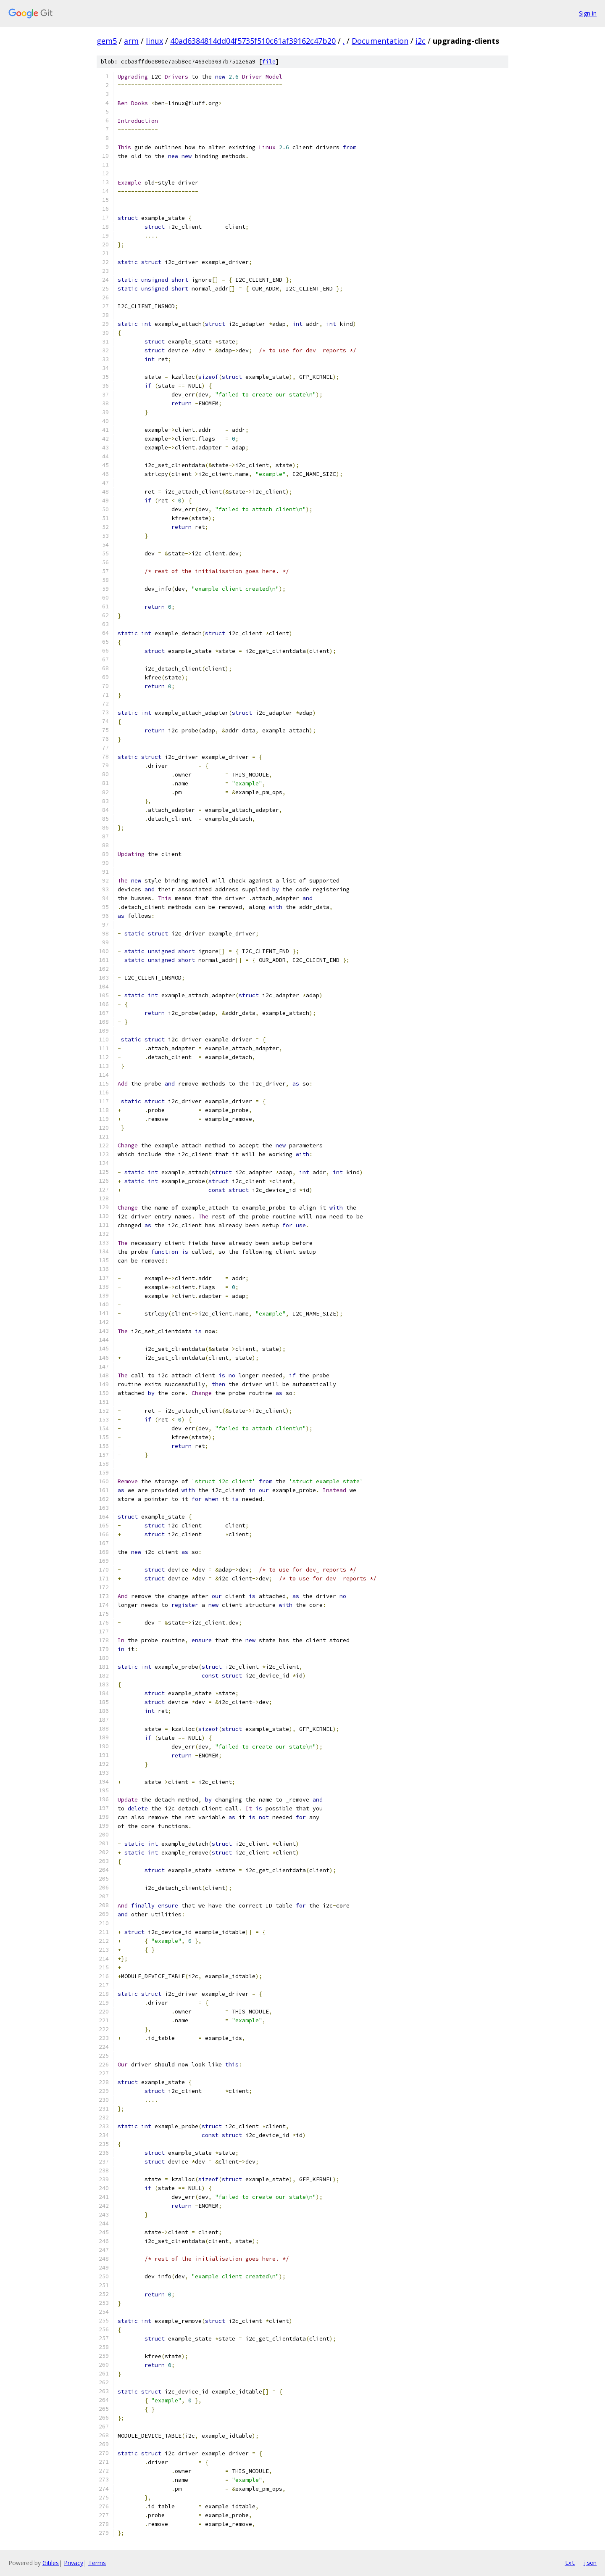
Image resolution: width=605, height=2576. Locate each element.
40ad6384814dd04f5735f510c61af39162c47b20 (253, 41)
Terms (97, 2563)
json (590, 2562)
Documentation (380, 41)
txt (570, 2562)
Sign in (588, 13)
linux (154, 41)
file (269, 61)
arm (131, 41)
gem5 (107, 41)
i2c (421, 41)
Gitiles (50, 2563)
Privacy (73, 2563)
